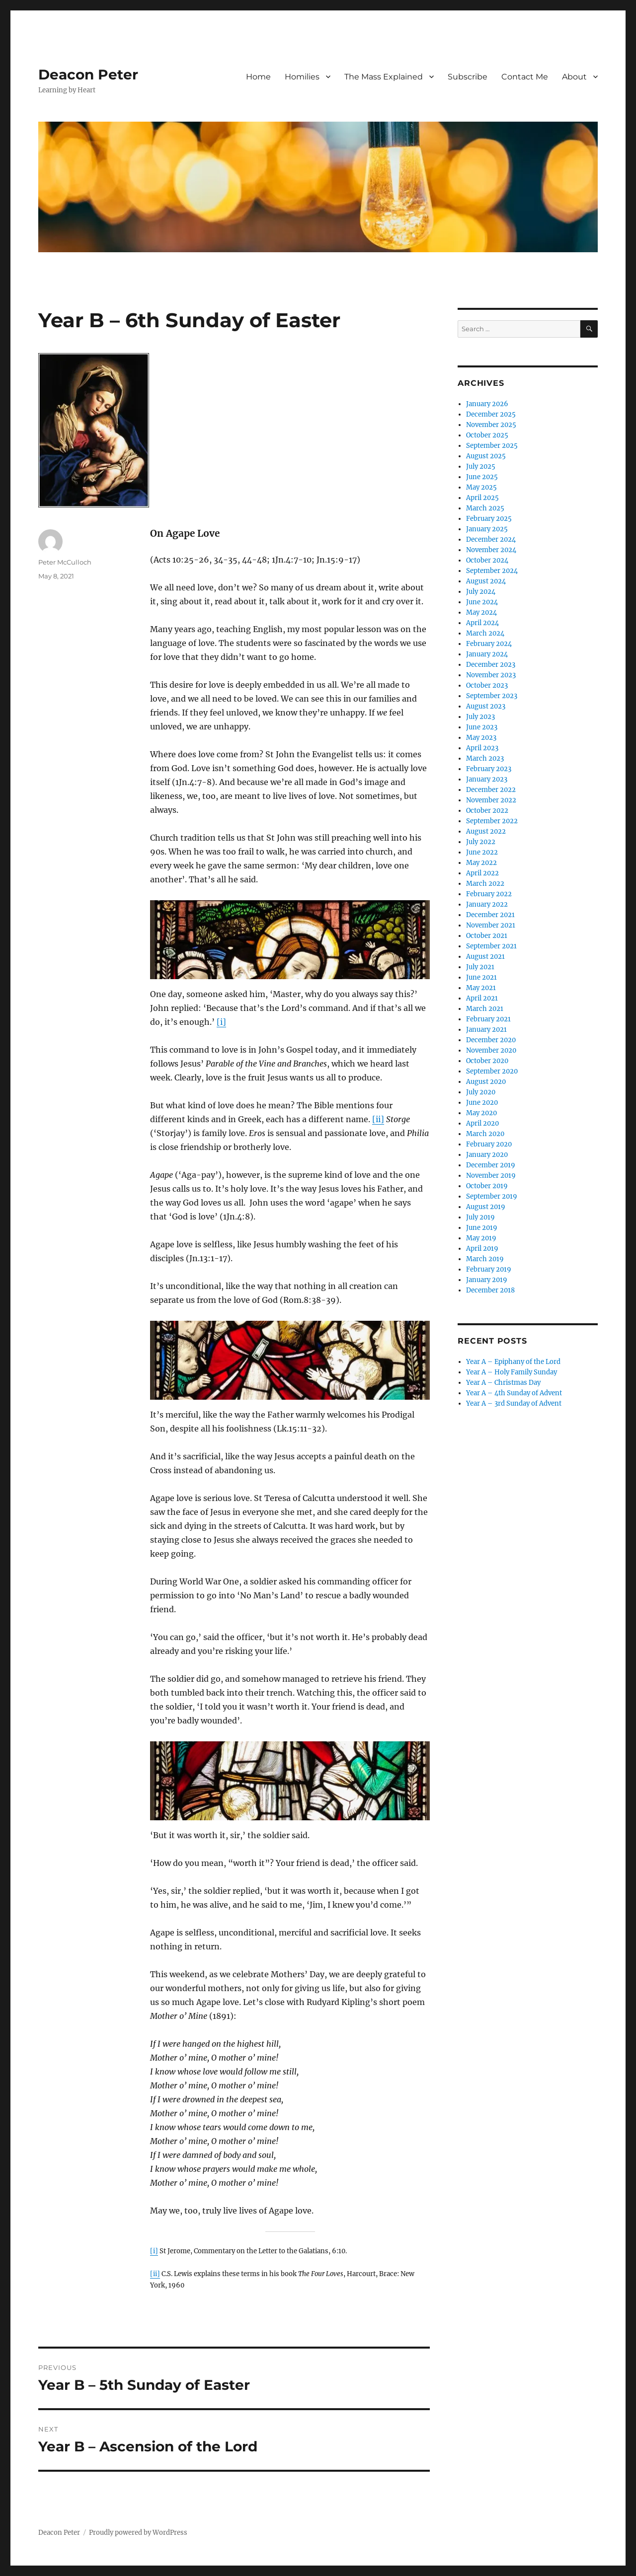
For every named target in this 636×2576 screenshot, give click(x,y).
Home (258, 76)
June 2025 (482, 477)
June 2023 (481, 727)
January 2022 (487, 904)
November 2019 (491, 1175)
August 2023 (485, 706)
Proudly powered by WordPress (138, 2532)
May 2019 (481, 1238)
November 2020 (491, 1050)
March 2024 (485, 633)
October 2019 (487, 1186)
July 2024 (480, 591)
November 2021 (490, 925)
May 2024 (481, 612)
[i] (221, 1022)
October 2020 (487, 1061)
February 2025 (489, 518)
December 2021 (490, 915)
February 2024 (489, 644)
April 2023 (482, 748)
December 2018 (490, 1290)
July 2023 (480, 717)
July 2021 (480, 967)
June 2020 (482, 1102)
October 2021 (486, 935)
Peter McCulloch (64, 562)
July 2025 (480, 466)
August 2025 (486, 456)
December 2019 (490, 1165)
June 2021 (481, 977)
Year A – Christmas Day (503, 1382)
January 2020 (487, 1154)
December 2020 (491, 1040)
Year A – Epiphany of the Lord (513, 1362)
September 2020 (492, 1071)
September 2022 (492, 821)
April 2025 (482, 498)
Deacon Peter (88, 74)
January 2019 (486, 1280)
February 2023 (488, 769)
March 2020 (485, 1134)
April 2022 (482, 873)
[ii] (378, 1119)
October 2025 (487, 435)
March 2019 (485, 1259)
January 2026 (487, 404)
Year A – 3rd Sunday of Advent (513, 1403)
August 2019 (485, 1207)
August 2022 (486, 831)
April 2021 (482, 998)
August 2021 (485, 956)
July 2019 (480, 1217)
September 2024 (492, 571)
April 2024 (482, 623)
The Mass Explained (383, 76)
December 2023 (490, 664)
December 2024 (491, 539)
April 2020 (482, 1123)
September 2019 (491, 1196)
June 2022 (482, 852)
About (574, 76)
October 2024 (487, 560)
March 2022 (485, 883)
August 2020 (486, 1081)
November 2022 (491, 800)
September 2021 (491, 946)
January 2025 (487, 529)
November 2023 (491, 675)
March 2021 (484, 1008)
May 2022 (481, 863)
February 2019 (488, 1269)
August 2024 (486, 581)
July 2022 (480, 842)
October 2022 (487, 810)
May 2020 (481, 1113)
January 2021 (486, 1029)
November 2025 (491, 425)
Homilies (302, 76)
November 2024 (491, 550)
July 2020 (480, 1092)
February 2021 (488, 1019)
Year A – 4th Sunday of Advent (514, 1393)
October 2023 (487, 685)
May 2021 (481, 988)
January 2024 (487, 654)
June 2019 (481, 1227)
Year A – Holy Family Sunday (511, 1372)
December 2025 (491, 414)
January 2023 (486, 779)
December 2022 (491, 790)
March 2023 (485, 758)
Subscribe (467, 76)
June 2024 (482, 602)
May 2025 (481, 487)
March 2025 (485, 508)
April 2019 (482, 1248)
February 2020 (489, 1144)
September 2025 (492, 445)
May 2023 (481, 737)
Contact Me (524, 76)
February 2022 (489, 894)
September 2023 (491, 696)
